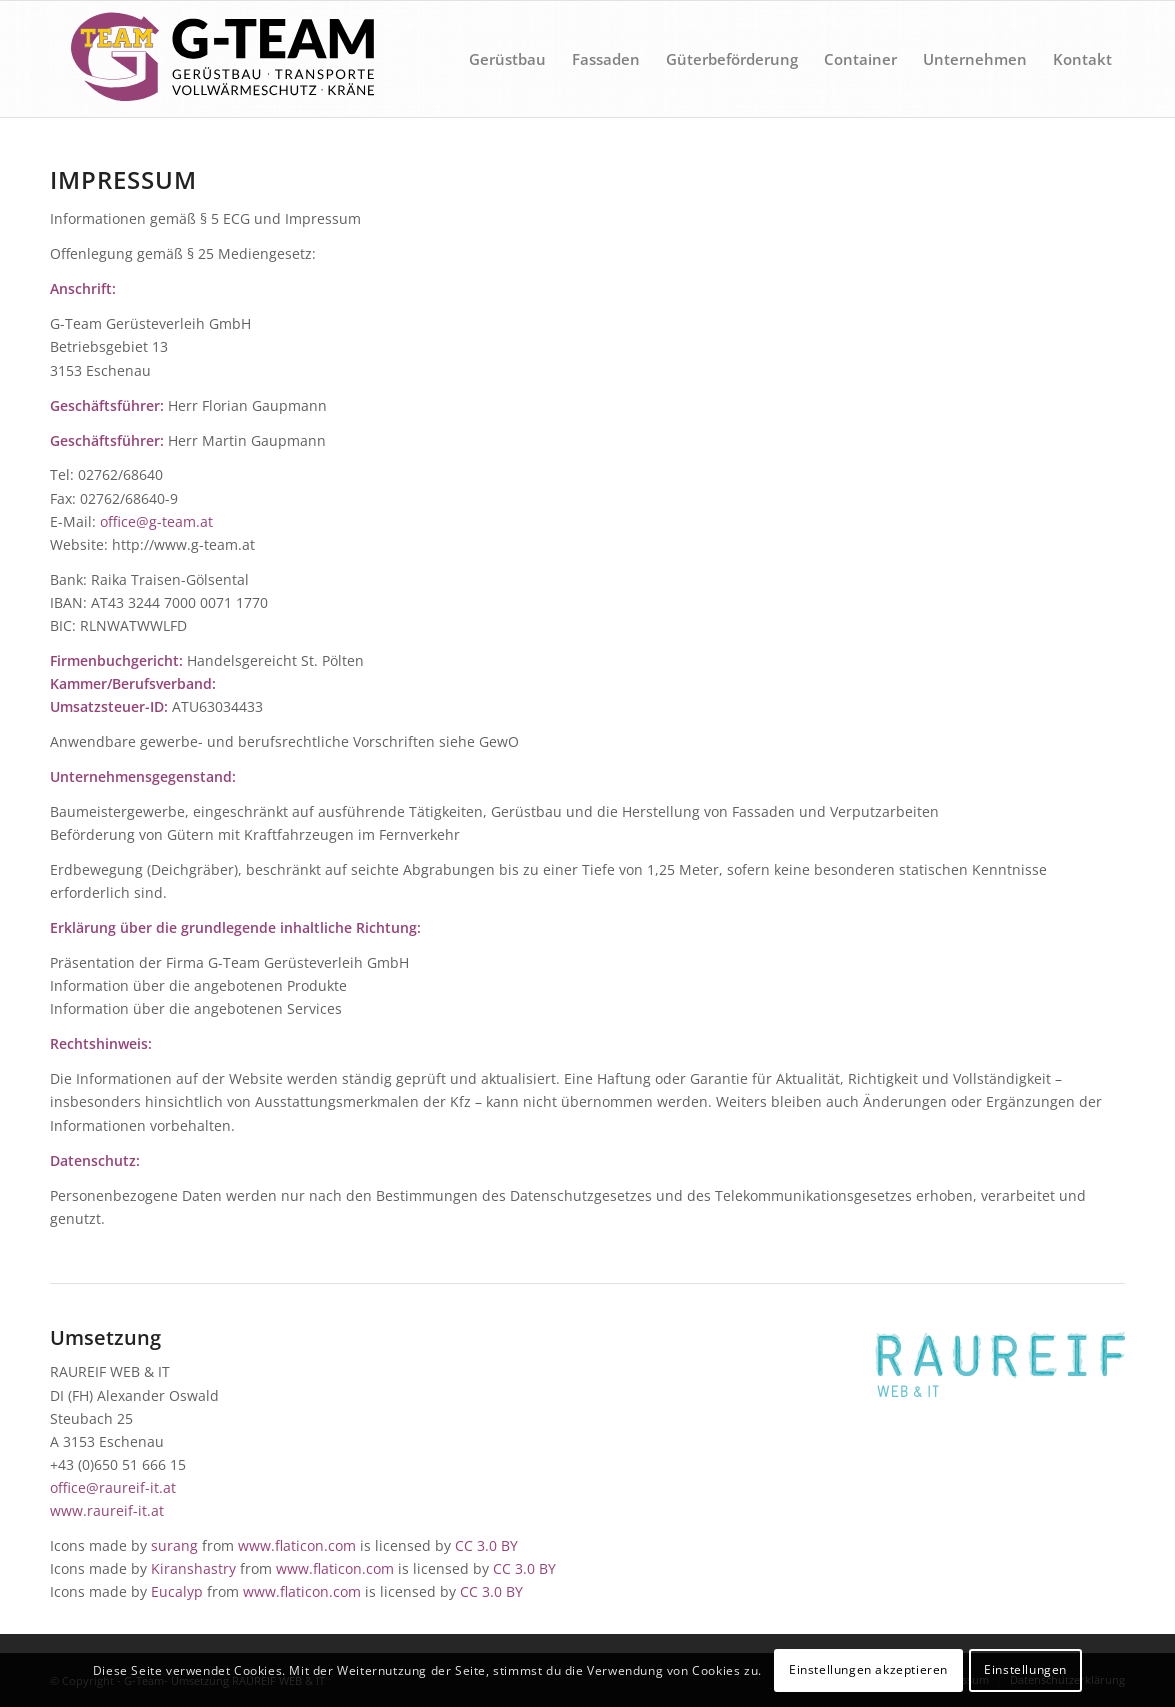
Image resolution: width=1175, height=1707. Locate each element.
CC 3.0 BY (486, 1545)
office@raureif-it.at (113, 1487)
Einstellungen (1025, 1669)
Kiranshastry (193, 1568)
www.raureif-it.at (107, 1510)
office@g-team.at (156, 521)
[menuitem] (507, 59)
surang (174, 1545)
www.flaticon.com (297, 1545)
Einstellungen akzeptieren (868, 1669)
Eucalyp (177, 1591)
